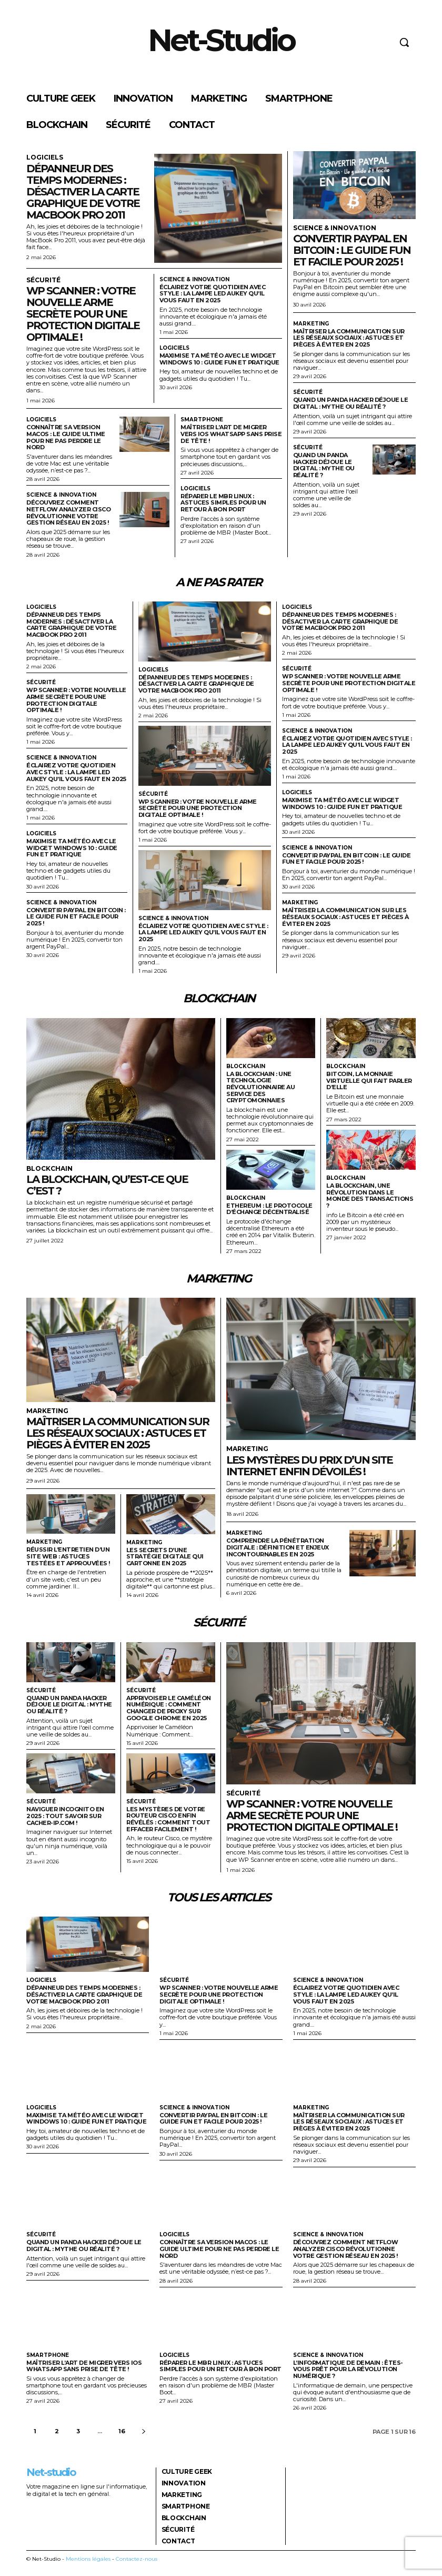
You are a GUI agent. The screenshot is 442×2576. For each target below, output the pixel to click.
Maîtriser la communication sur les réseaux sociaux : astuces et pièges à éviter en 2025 (349, 338)
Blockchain (49, 1168)
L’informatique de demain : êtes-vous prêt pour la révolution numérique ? (348, 2368)
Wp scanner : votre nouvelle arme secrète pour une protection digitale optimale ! (82, 313)
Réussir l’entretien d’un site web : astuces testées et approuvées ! (68, 1556)
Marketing (311, 324)
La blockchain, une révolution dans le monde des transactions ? (369, 1195)
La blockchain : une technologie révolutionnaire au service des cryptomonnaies (260, 1087)
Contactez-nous (136, 2558)
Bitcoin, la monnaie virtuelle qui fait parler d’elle (369, 1080)
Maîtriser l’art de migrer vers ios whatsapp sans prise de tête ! (231, 433)
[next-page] (144, 2431)
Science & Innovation (194, 280)
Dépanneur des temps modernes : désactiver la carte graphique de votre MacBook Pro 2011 (82, 191)
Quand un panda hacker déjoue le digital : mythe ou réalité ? (350, 403)
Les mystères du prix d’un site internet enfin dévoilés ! (309, 1465)
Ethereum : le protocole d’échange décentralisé (269, 1208)
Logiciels (44, 157)
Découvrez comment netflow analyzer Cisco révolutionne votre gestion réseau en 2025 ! (68, 512)
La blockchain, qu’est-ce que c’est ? (107, 1185)
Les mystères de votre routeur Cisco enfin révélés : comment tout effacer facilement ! (168, 1818)
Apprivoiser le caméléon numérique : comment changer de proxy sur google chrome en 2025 (168, 1707)
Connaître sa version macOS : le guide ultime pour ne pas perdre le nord (65, 437)
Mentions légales (88, 2558)
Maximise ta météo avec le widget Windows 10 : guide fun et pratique (219, 359)
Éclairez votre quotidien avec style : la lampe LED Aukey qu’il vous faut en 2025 (212, 293)
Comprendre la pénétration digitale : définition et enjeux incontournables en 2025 (277, 1547)
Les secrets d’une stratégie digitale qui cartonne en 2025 (165, 1556)
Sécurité (43, 280)
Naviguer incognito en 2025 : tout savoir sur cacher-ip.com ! (65, 1815)
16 (121, 2431)
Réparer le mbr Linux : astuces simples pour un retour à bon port (223, 502)
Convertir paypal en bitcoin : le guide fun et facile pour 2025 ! (351, 250)
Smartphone (201, 420)
